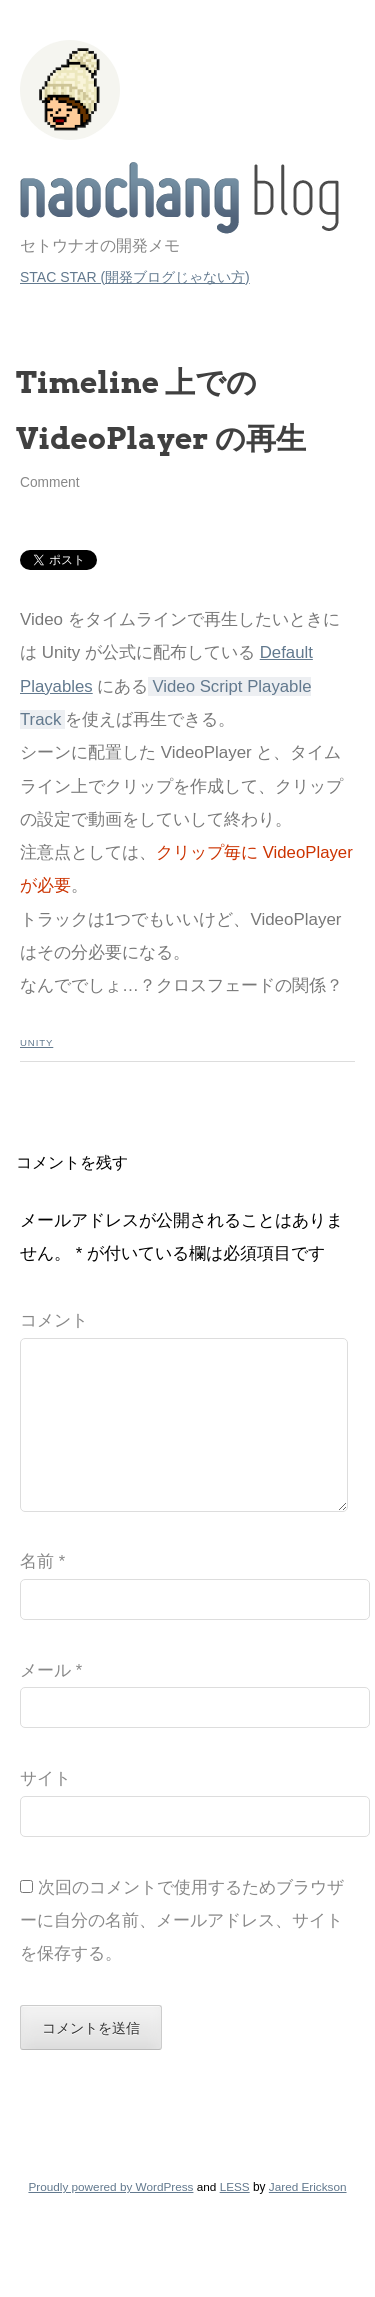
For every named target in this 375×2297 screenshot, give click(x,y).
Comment (49, 482)
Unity (36, 1042)
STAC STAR (179, 198)
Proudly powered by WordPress (110, 2218)
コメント (54, 1320)
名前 (42, 1593)
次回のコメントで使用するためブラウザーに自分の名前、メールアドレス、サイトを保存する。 (182, 1953)
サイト (45, 1810)
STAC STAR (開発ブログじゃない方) (135, 277)
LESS (235, 2218)
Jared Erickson (308, 2218)
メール (51, 1702)
